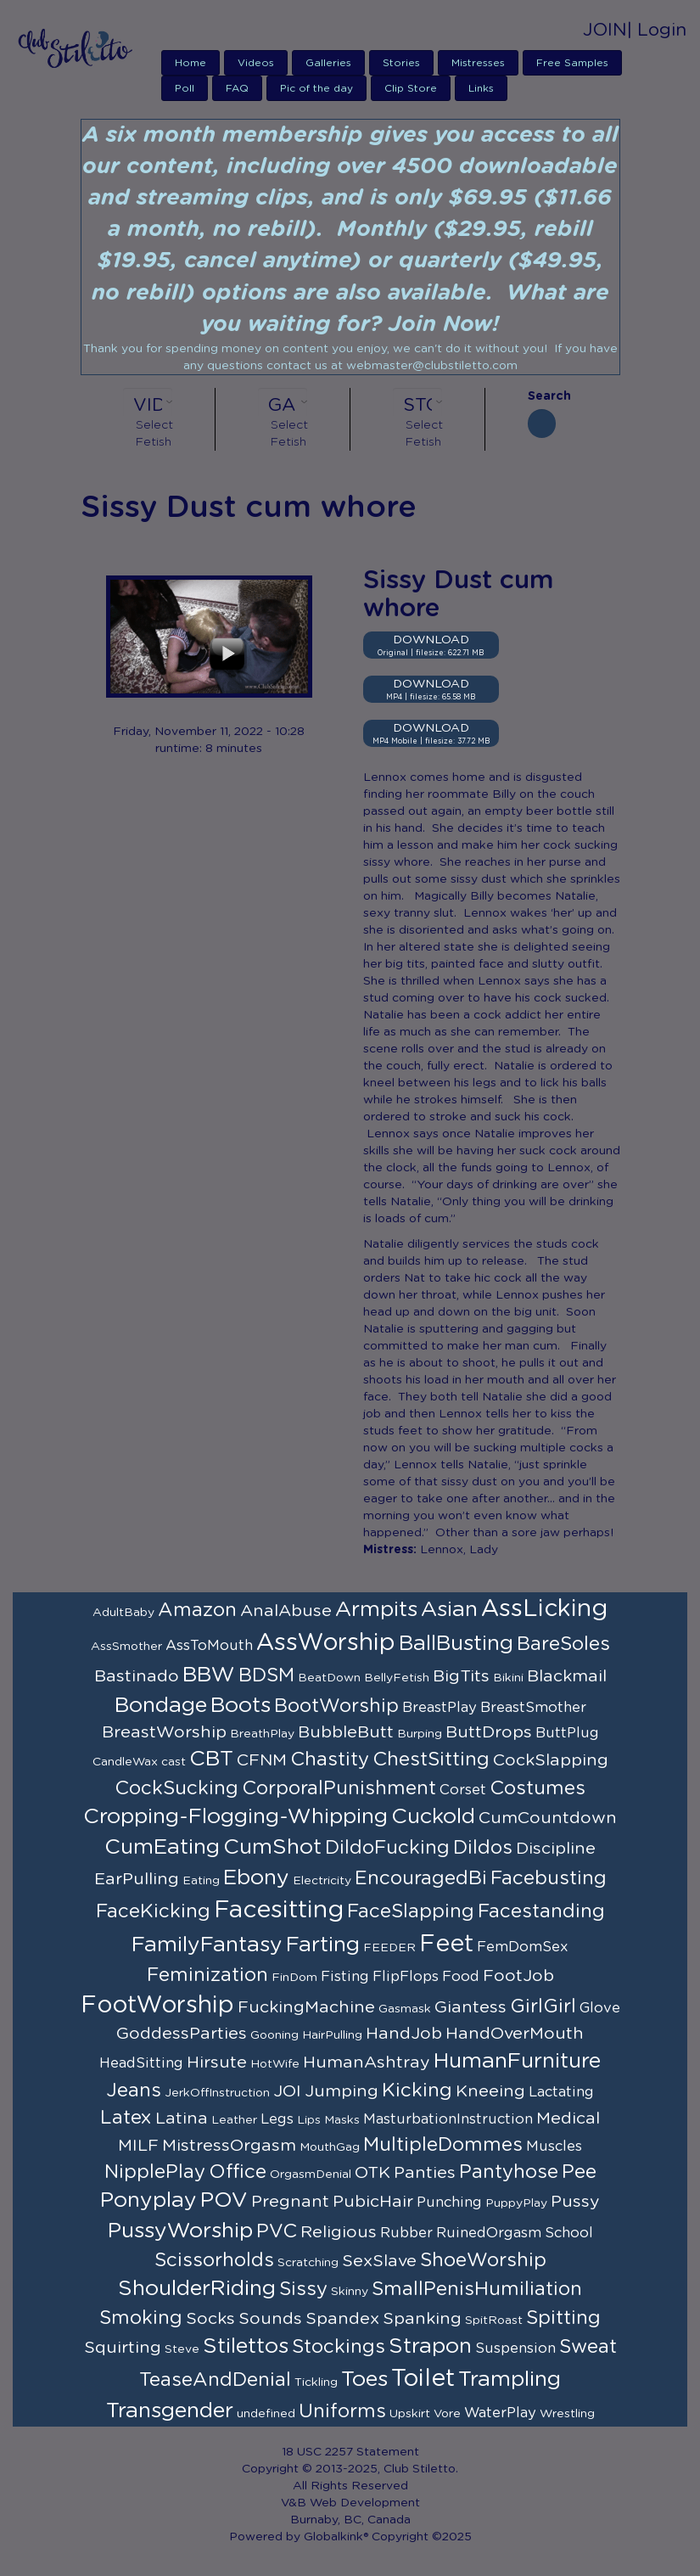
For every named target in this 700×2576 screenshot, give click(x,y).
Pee (579, 2172)
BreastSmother (533, 1708)
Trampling (509, 2379)
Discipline (556, 1848)
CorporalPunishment (339, 1788)
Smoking (140, 2318)
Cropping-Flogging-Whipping (235, 1816)
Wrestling (567, 2414)
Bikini (508, 1678)
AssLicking (544, 1609)
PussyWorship (180, 2231)
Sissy (303, 2289)
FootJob (518, 1975)
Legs (277, 2119)
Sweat (588, 2346)
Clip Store (410, 88)
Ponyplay (148, 2200)
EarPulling (136, 1879)
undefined (266, 2414)
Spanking (422, 2318)
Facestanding (541, 1911)
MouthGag (330, 2147)
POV (224, 2200)
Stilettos (245, 2346)
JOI (287, 2091)
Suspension (515, 2348)
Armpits (376, 1609)
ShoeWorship (483, 2260)
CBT (211, 1759)
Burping (419, 1734)
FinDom (294, 1978)
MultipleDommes (443, 2144)
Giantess (470, 2007)
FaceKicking (153, 1911)
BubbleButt (346, 1732)
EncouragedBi (421, 1878)
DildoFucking (387, 1847)
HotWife (275, 2064)
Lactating (561, 2092)
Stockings (338, 2346)
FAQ (237, 88)
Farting (323, 1945)
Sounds (270, 2318)
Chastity (329, 1759)
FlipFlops (405, 1977)
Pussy (575, 2201)
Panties (425, 2172)
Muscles (554, 2146)
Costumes (537, 1788)
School (569, 2233)
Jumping (341, 2091)
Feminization (207, 1975)
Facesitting (279, 1910)
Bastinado (136, 1676)
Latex (126, 2117)
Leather (234, 2120)
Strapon (430, 2346)
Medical (568, 2118)
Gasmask (404, 2009)
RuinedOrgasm (488, 2233)
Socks (210, 2318)
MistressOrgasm (229, 2145)
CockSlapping (550, 1760)
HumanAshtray (366, 2062)
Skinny (349, 2292)
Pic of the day (316, 88)
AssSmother (126, 1647)
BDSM (266, 1675)
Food (460, 1977)
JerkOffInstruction (217, 2093)
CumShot (272, 1847)
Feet (446, 1944)
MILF (138, 2145)
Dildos (482, 1847)
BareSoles (563, 1644)
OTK (372, 2172)
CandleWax (125, 1762)
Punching (449, 2202)
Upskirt (409, 2414)
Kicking (417, 2090)
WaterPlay (500, 2413)
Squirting (122, 2347)
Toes (364, 2379)
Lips (309, 2120)
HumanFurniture (517, 2061)
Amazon (197, 1610)
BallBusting (456, 1643)
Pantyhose (508, 2172)
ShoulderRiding (197, 2288)
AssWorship (325, 1643)
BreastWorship (164, 1732)
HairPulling (332, 2035)
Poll (184, 88)
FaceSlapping (410, 1911)
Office (237, 2172)
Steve (182, 2349)
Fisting (345, 1977)
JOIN (605, 30)
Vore (447, 2414)
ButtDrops (488, 1732)
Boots (240, 1705)
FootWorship (157, 2006)
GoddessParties (181, 2033)
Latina (181, 2118)
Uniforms (342, 2411)
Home (190, 63)
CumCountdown (548, 1818)
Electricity (322, 1881)
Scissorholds (214, 2260)
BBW (208, 1675)
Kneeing (490, 2091)
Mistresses (478, 63)
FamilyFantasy (207, 1945)
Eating (201, 1881)
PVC (276, 2231)
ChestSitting (431, 1759)
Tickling (316, 2382)
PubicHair (373, 2201)
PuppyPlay (516, 2203)
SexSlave (379, 2261)
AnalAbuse (286, 1610)
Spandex (342, 2318)
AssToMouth (209, 1646)
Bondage (161, 1705)
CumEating (162, 1847)
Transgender (169, 2411)
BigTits (461, 1676)
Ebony (256, 1878)
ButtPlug (567, 1733)
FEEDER (389, 1948)
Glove (600, 2008)
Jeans (133, 2090)
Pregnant (290, 2201)
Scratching (308, 2263)
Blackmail (567, 1676)
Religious (338, 2232)
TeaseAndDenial (215, 2380)
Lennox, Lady (459, 1550)
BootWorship (336, 1706)
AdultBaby (123, 1613)
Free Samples (572, 63)
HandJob (404, 2033)
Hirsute (217, 2062)
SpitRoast (494, 2320)
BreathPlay (262, 1734)
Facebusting (548, 1878)
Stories (401, 63)
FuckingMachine (306, 2007)
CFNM (262, 1760)
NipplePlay (154, 2172)
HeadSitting (141, 2063)
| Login (656, 30)
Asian (449, 1609)
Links (481, 88)
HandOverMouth (514, 2033)
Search (542, 396)
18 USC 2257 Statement (350, 2452)
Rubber (406, 2233)
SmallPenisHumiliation (477, 2289)
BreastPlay (439, 1708)
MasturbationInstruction (448, 2119)
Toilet (423, 2379)
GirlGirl (543, 2006)
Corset (463, 1790)
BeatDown (329, 1678)
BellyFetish (396, 1678)
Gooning (274, 2035)
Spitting (563, 2318)
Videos (256, 63)
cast (173, 1762)
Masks (342, 2120)
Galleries (328, 63)
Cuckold (433, 1816)
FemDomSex (522, 1947)
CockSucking (176, 1788)
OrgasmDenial (310, 2174)
